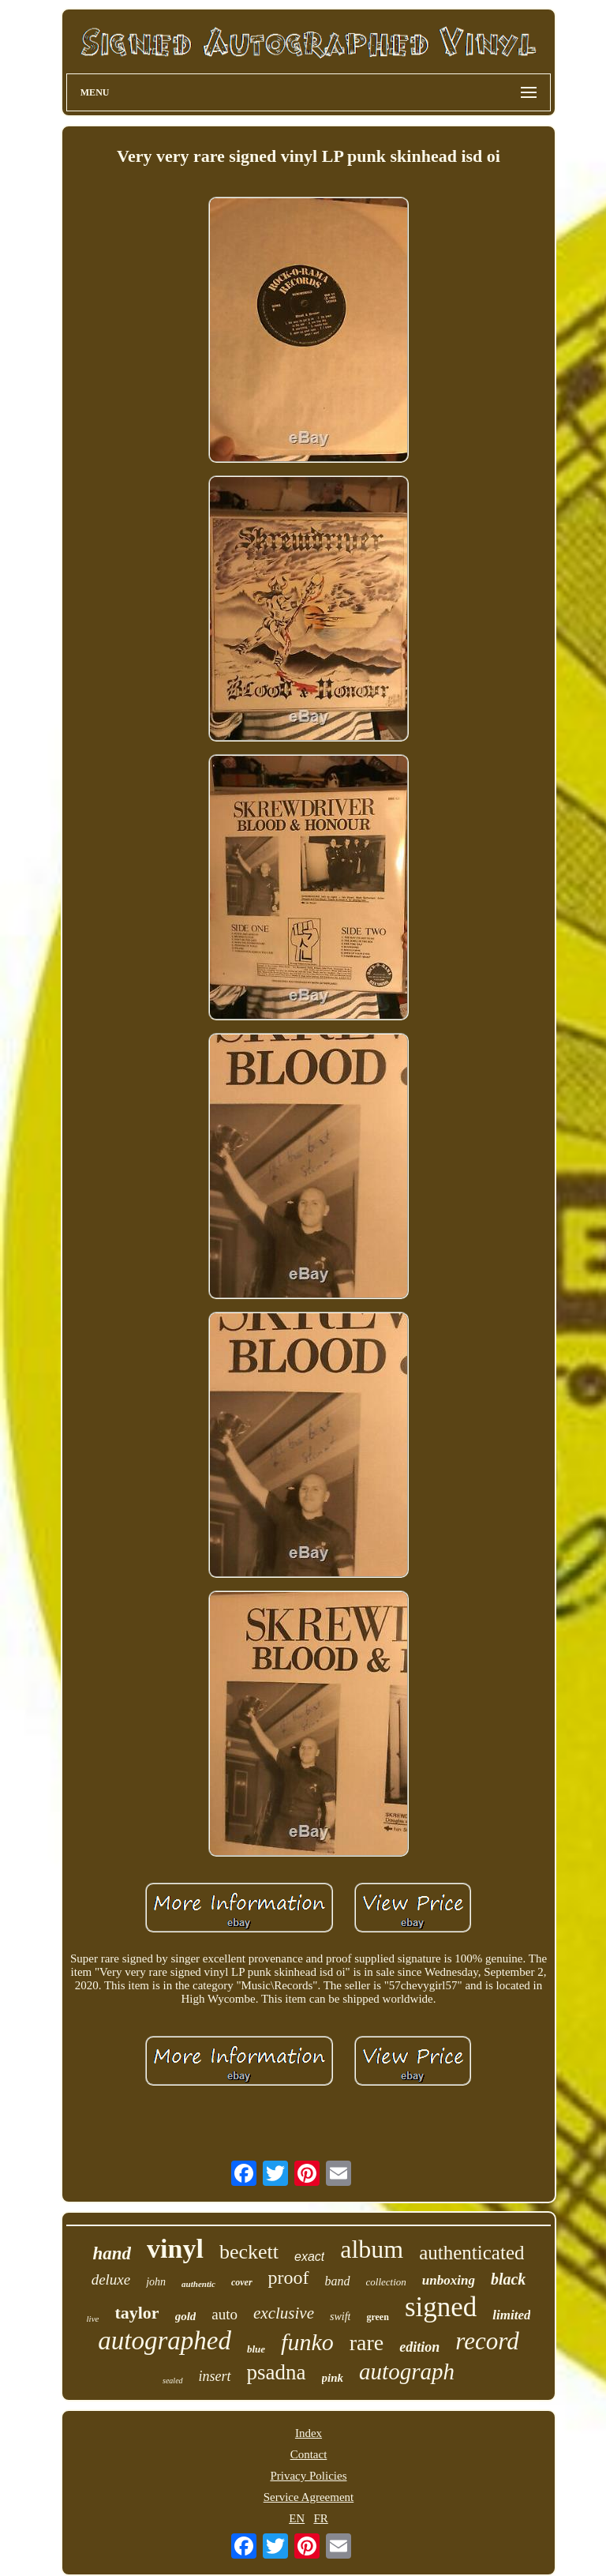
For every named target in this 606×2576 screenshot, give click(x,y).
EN (297, 2518)
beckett (249, 2251)
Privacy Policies (308, 2475)
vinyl (175, 2248)
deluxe (111, 2279)
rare (367, 2342)
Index (308, 2433)
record (486, 2341)
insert (215, 2376)
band (337, 2281)
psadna (276, 2372)
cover (241, 2282)
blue (256, 2349)
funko (307, 2342)
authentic (198, 2284)
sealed (173, 2380)
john (156, 2282)
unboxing (448, 2280)
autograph (406, 2371)
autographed (164, 2340)
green (377, 2317)
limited (511, 2315)
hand (112, 2253)
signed (441, 2307)
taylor (136, 2313)
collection (386, 2282)
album (371, 2249)
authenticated (471, 2252)
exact (309, 2256)
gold (185, 2316)
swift (340, 2317)
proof (288, 2277)
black (508, 2279)
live (93, 2318)
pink (333, 2377)
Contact (308, 2454)
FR (320, 2518)
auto (224, 2314)
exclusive (283, 2313)
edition (419, 2347)
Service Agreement (309, 2497)
